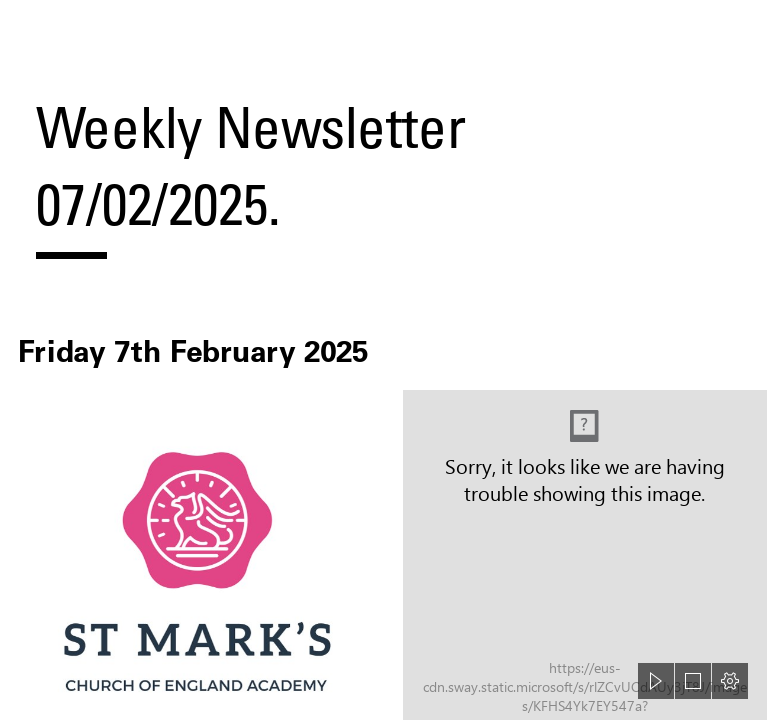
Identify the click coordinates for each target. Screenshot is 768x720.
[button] (656, 681)
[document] (384, 360)
